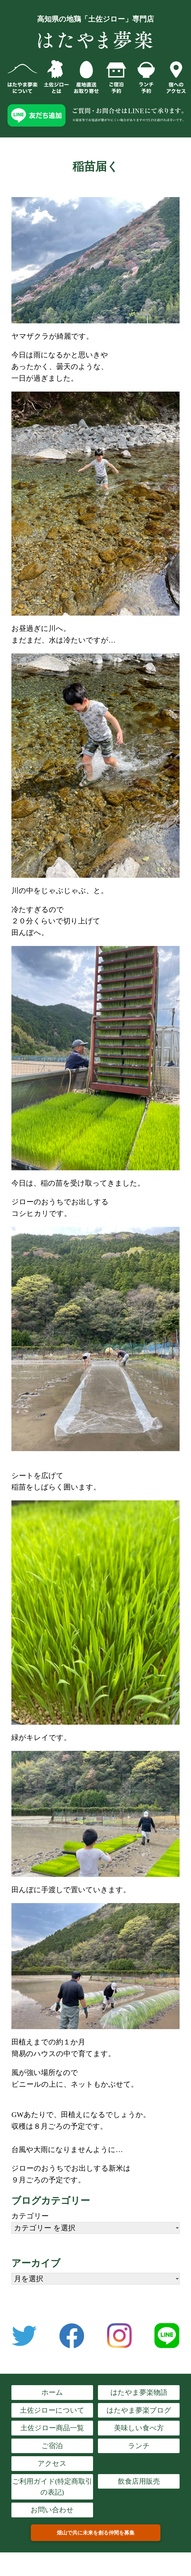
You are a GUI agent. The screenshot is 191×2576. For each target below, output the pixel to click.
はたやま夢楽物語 (138, 2392)
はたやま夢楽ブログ (139, 2410)
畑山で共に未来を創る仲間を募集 (96, 2533)
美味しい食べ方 (139, 2428)
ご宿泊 (52, 2446)
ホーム (52, 2392)
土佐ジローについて (52, 2410)
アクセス (52, 2463)
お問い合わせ (52, 2510)
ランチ (139, 2446)
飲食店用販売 (139, 2481)
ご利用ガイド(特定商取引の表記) (52, 2486)
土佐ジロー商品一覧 (52, 2428)
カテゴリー (30, 2216)
